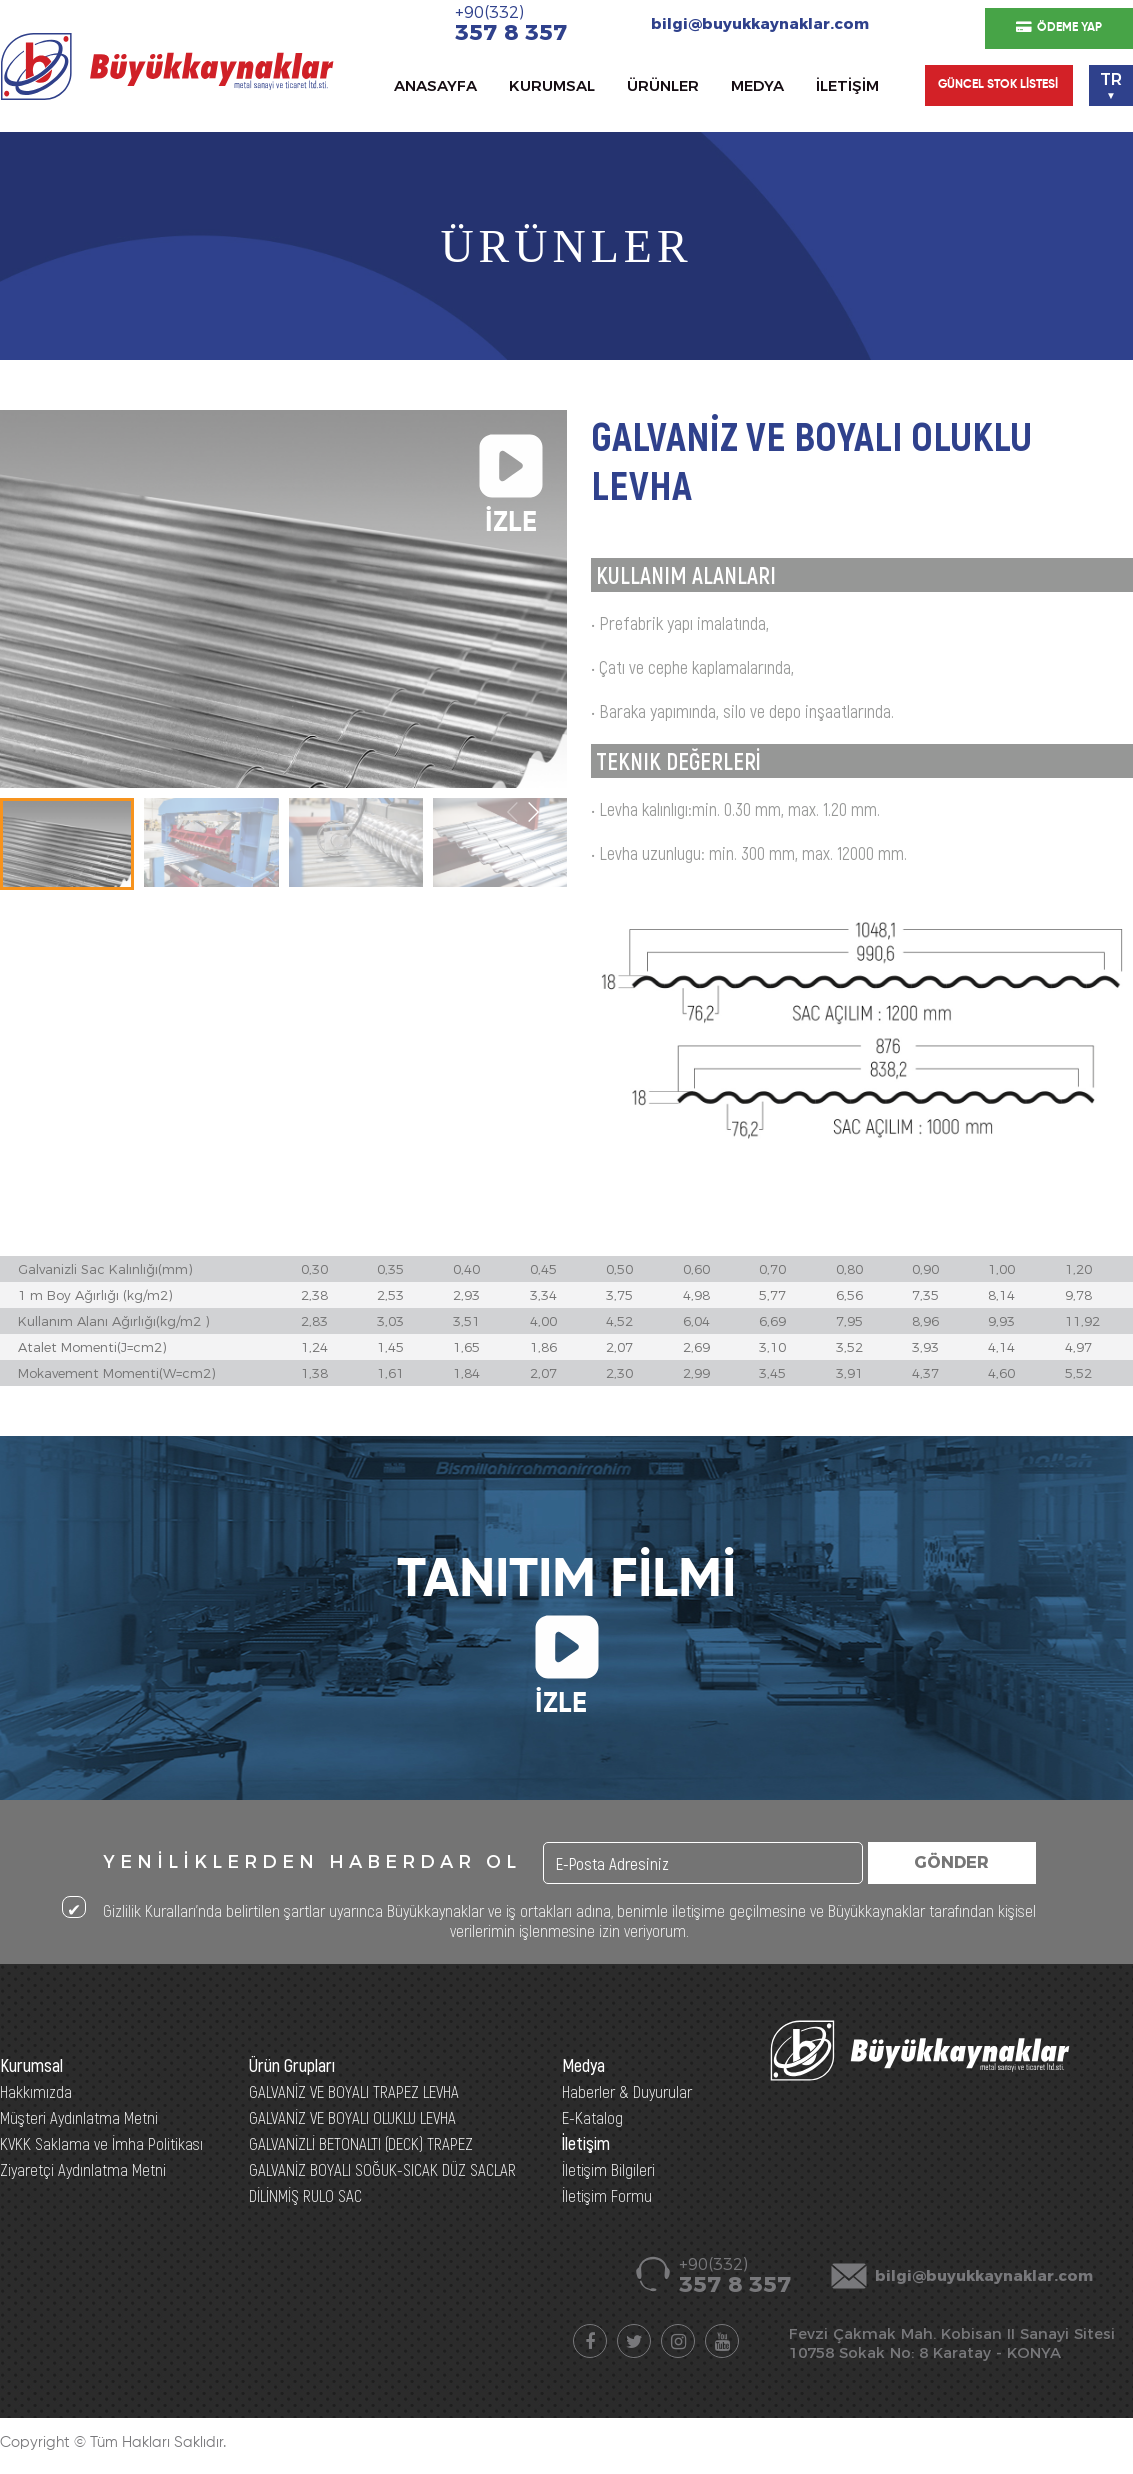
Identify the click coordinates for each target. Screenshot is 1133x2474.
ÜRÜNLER (663, 85)
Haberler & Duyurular (627, 2091)
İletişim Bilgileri (608, 2169)
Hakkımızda (36, 2091)
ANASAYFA (435, 85)
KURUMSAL (552, 85)
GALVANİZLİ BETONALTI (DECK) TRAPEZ (361, 2143)
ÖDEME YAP (1059, 27)
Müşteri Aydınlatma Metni (79, 2117)
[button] (533, 812)
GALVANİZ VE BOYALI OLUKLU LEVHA (352, 2117)
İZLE (511, 470)
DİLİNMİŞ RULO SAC (305, 2195)
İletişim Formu (607, 2195)
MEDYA (757, 85)
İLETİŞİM (847, 85)
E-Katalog (592, 2117)
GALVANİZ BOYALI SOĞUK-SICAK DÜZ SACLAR (382, 2169)
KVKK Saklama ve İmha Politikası (101, 2143)
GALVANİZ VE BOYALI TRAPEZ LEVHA (354, 2091)
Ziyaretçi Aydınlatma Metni (83, 2169)
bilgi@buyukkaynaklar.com (760, 23)
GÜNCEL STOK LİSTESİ (998, 85)
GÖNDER (951, 1862)
